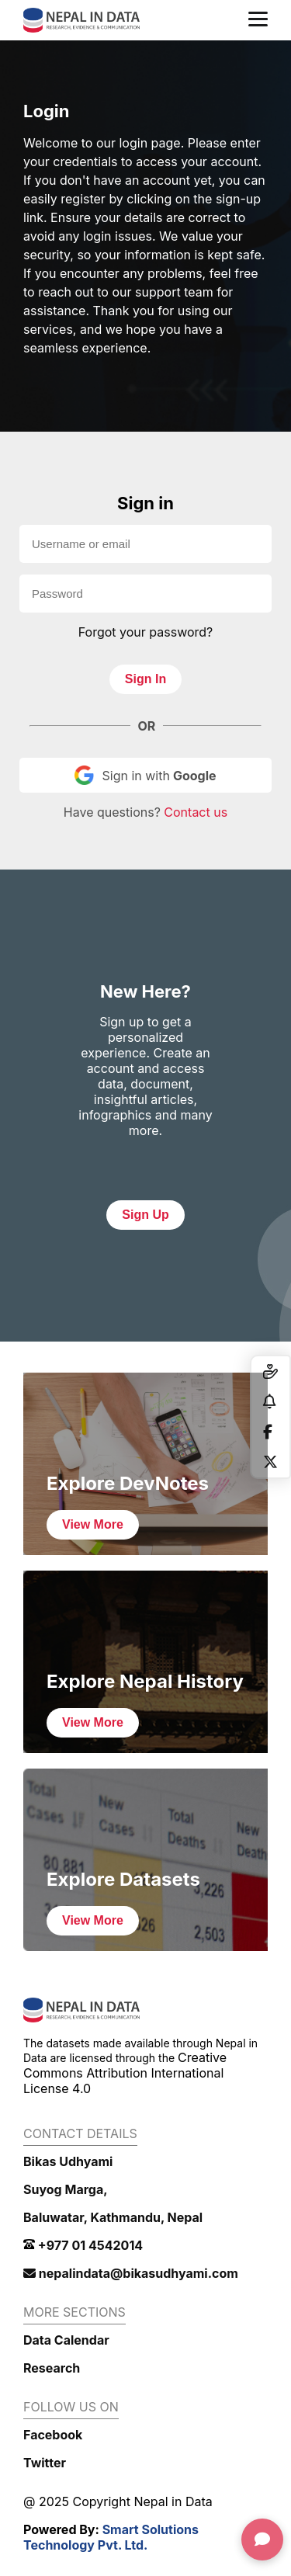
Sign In (145, 679)
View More (92, 1524)
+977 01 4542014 (83, 2245)
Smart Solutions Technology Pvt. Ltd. (111, 2537)
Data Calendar (66, 2340)
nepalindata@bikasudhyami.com (130, 2273)
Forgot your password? (145, 632)
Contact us (195, 812)
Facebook (52, 2434)
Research (51, 2368)
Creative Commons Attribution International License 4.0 (125, 2073)
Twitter (44, 2462)
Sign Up (145, 1214)
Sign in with (145, 775)
